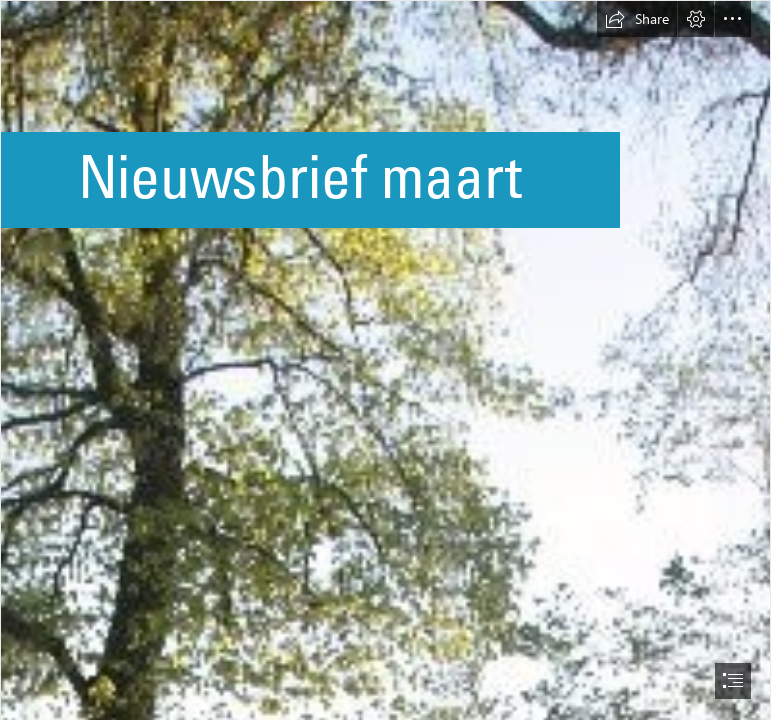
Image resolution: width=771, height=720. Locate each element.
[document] (385, 360)
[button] (637, 19)
